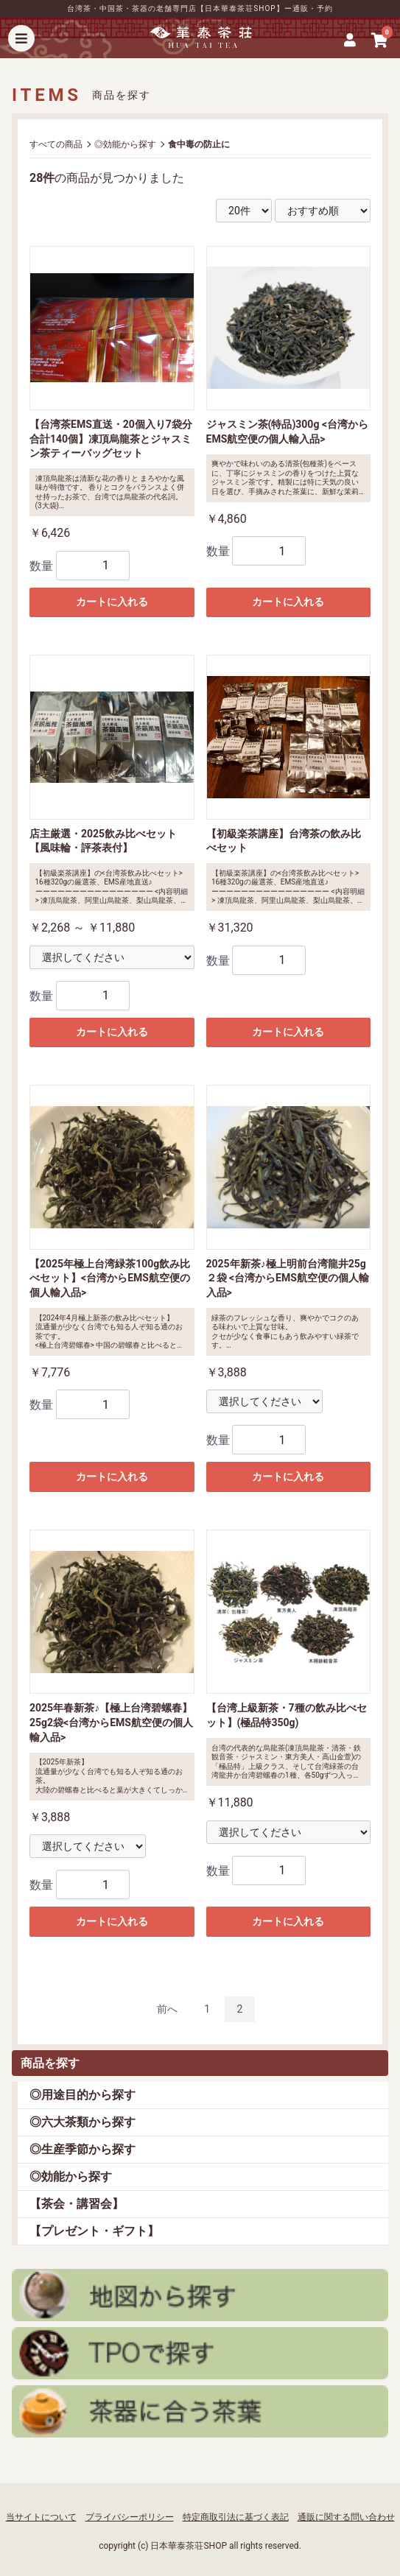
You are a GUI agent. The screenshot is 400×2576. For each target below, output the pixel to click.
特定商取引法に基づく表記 (236, 2517)
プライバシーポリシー (129, 2517)
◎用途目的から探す (82, 2095)
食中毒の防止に (199, 144)
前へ (167, 2009)
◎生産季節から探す (82, 2149)
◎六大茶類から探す (82, 2122)
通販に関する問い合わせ (346, 2517)
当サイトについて (41, 2517)
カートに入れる (112, 602)
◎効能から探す (70, 2176)
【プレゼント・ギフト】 (94, 2231)
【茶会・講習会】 (76, 2204)
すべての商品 (56, 144)
